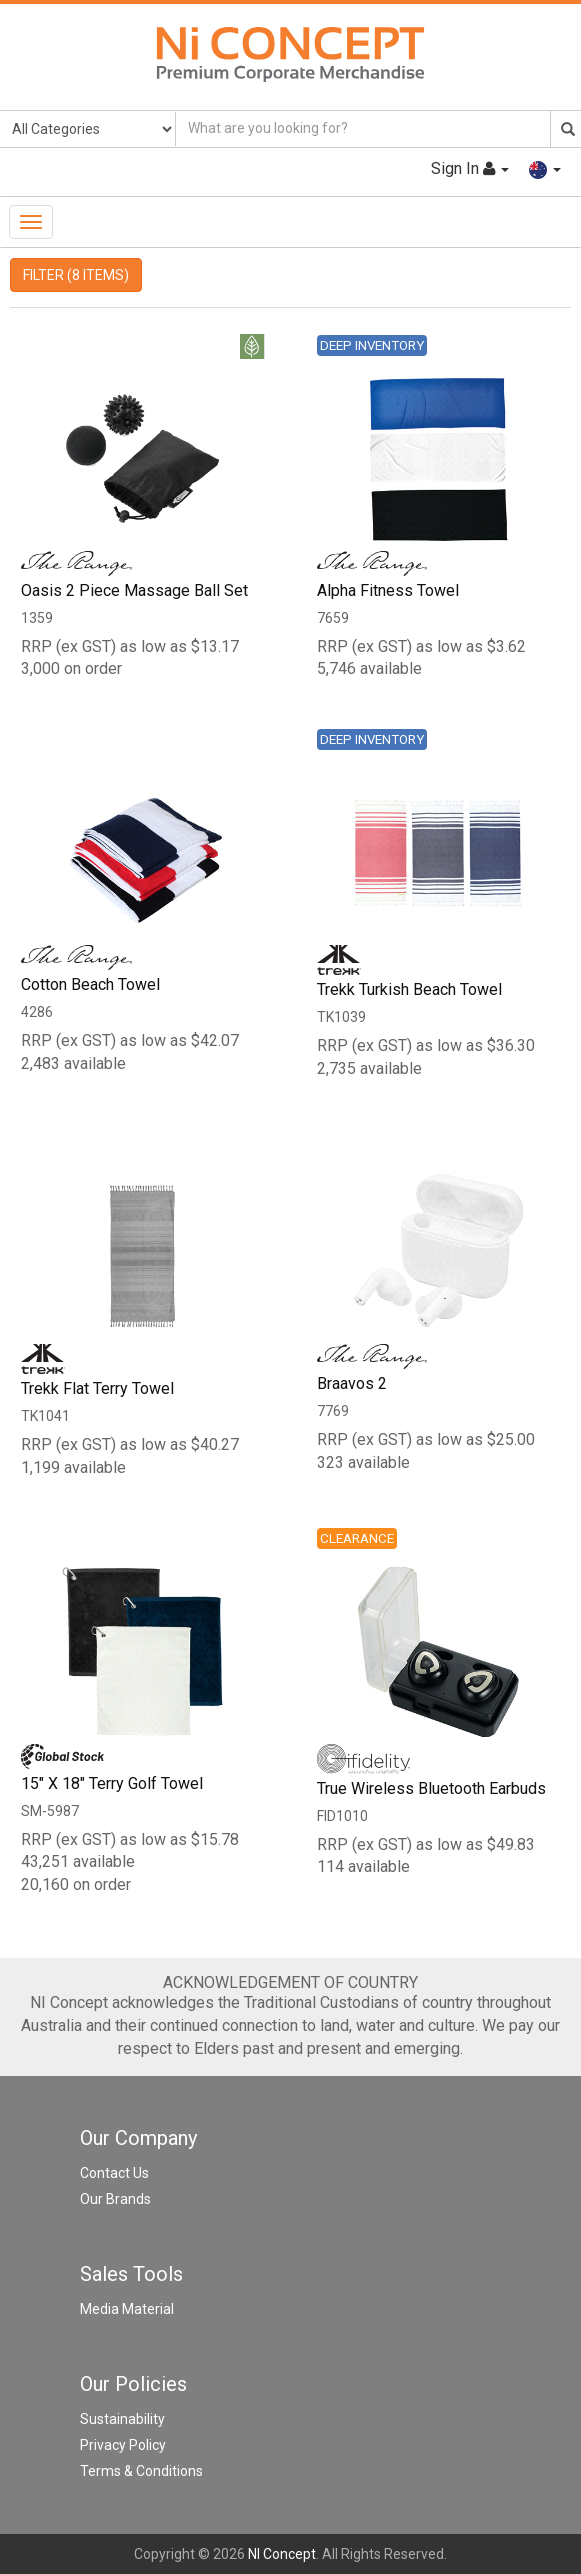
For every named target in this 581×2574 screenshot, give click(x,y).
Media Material (127, 2309)
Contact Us (114, 2173)
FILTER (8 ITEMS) (76, 275)
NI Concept (282, 2554)
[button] (545, 168)
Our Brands (115, 2199)
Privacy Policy (123, 2445)
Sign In (469, 168)
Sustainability (122, 2419)
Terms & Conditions (141, 2471)
